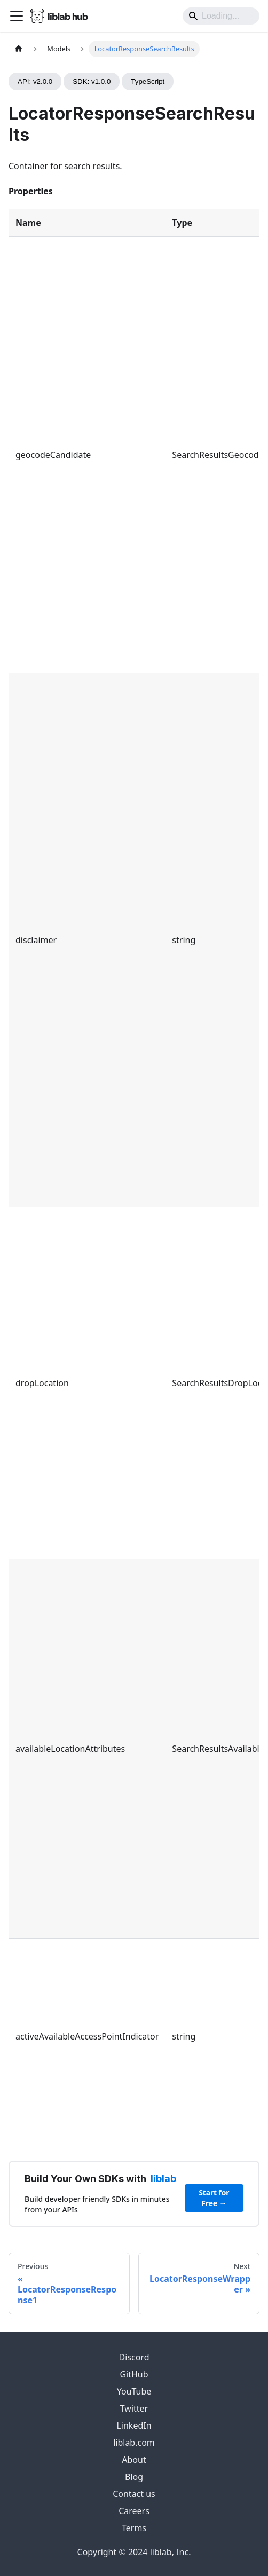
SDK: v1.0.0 (92, 81)
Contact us (134, 2494)
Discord (134, 2357)
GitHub (134, 2374)
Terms (134, 2528)
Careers (134, 2511)
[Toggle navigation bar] (17, 16)
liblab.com (134, 2442)
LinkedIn (133, 2425)
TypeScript (147, 81)
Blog (134, 2477)
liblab (163, 2178)
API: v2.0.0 (35, 81)
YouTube (134, 2391)
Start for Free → (214, 2197)
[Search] (221, 16)
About (134, 2460)
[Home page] (19, 49)
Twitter (134, 2408)
